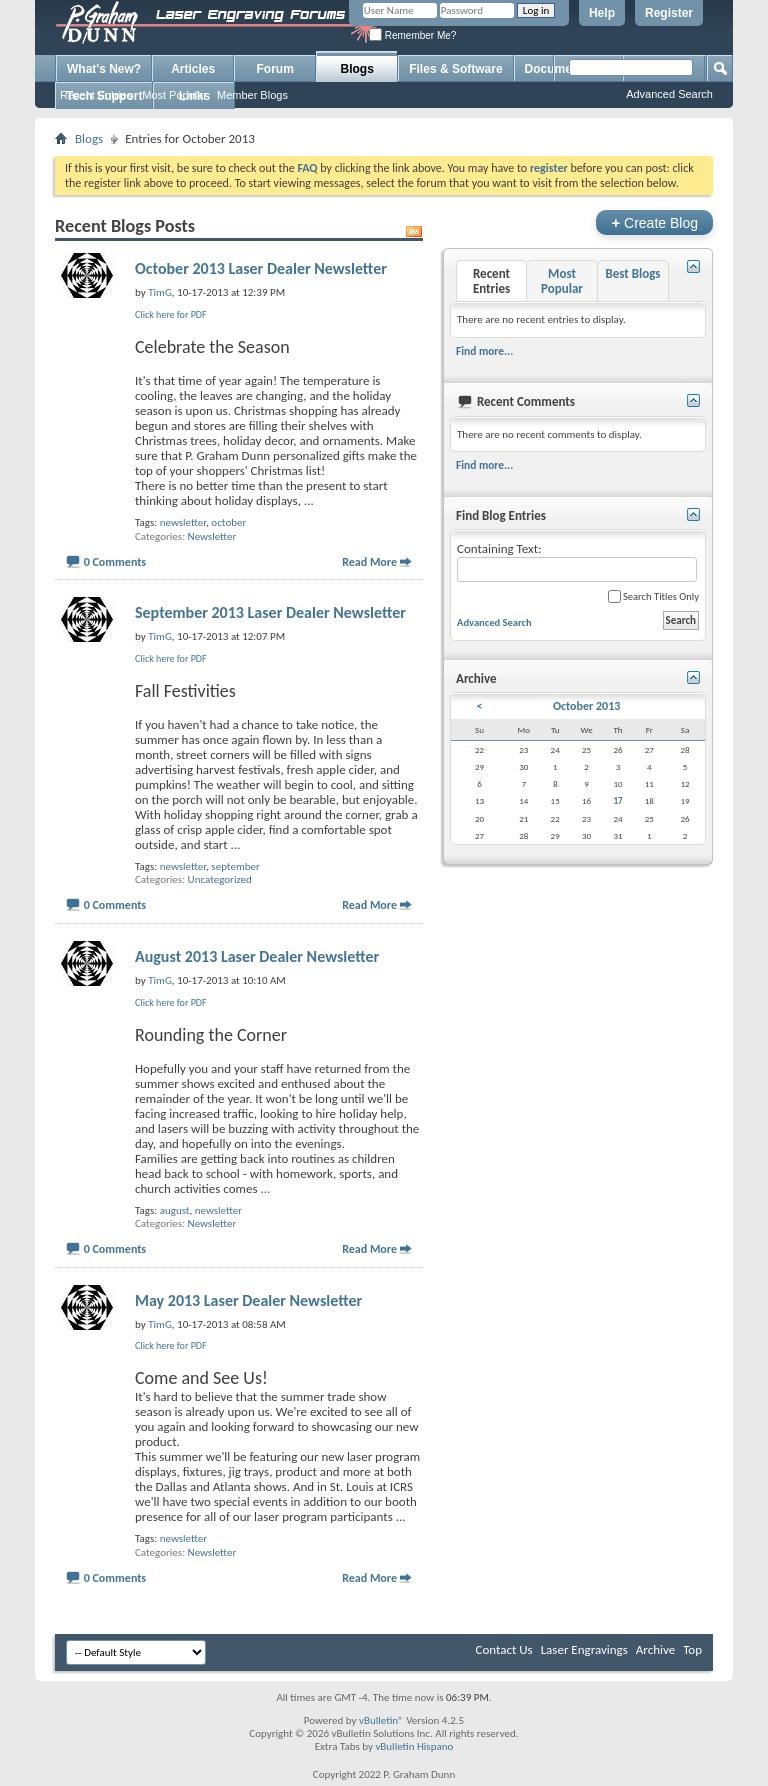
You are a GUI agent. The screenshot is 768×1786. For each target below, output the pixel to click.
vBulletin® (381, 1720)
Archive (655, 1649)
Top (692, 1649)
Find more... (484, 351)
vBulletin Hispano (414, 1746)
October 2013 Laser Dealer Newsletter (261, 268)
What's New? (104, 69)
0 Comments (115, 562)
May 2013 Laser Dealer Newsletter (248, 1300)
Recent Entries (96, 95)
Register (669, 13)
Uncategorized (220, 879)
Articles (193, 69)
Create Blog (654, 222)
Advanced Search (669, 94)
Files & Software (455, 69)
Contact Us (504, 1649)
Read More (369, 562)
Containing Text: (577, 561)
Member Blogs (252, 95)
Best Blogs (632, 273)
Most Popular (174, 95)
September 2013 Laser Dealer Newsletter (270, 612)
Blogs (357, 69)
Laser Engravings (584, 1649)
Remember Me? (412, 35)
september (235, 866)
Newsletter (212, 536)
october (228, 522)
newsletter (183, 522)
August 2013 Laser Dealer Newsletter (257, 956)
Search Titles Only (653, 596)
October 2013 (586, 706)
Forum (275, 69)
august (175, 1210)
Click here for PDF (171, 314)
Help (602, 13)
